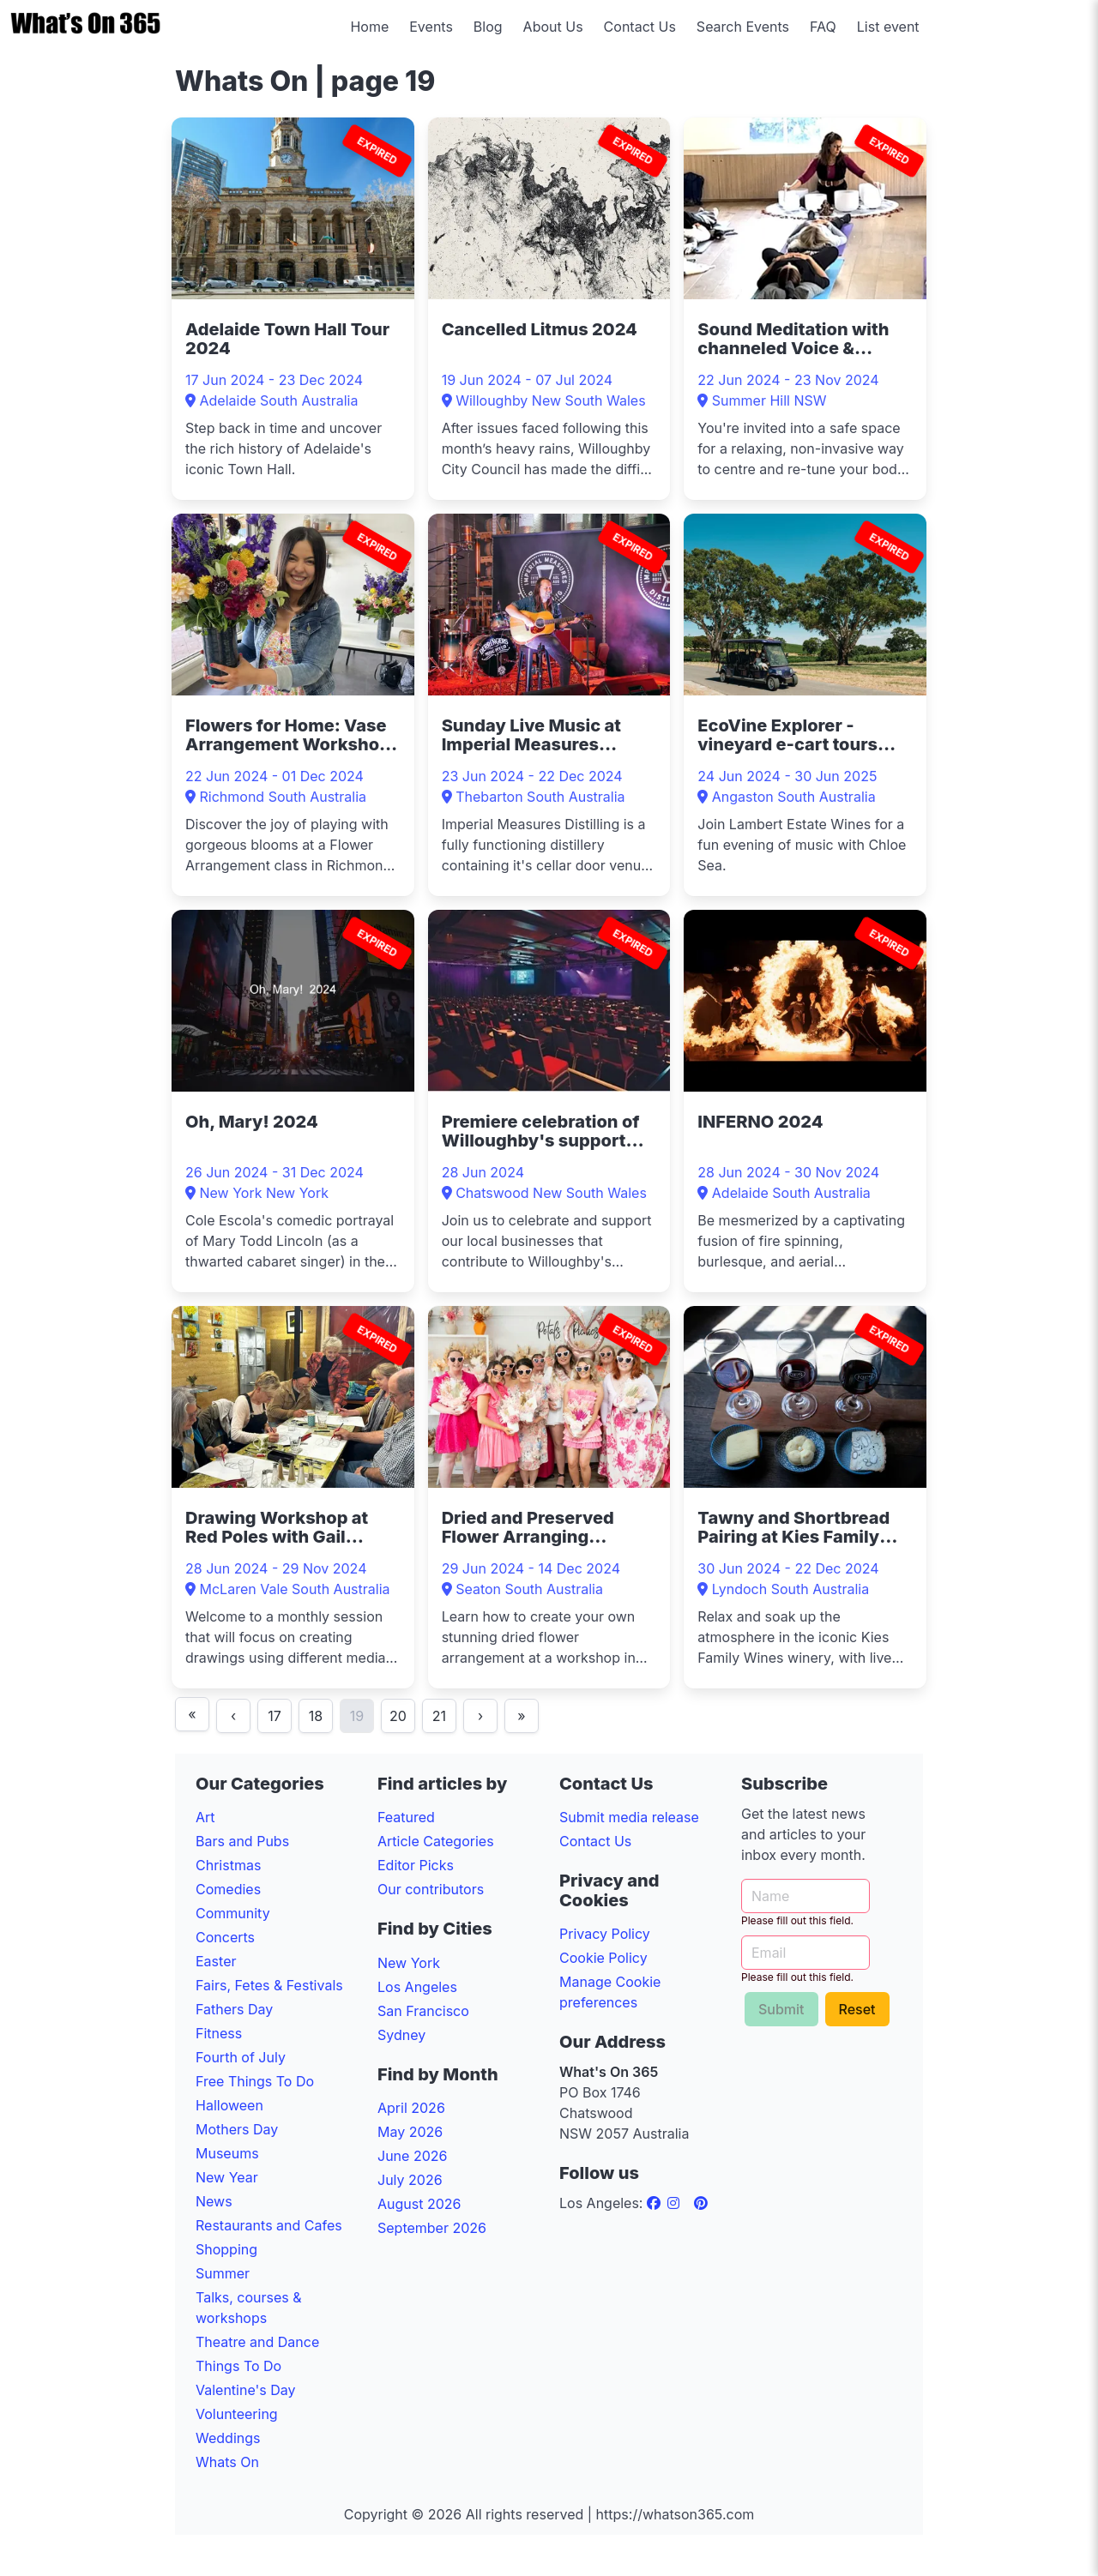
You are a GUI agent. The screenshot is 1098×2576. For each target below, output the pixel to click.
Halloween (229, 2105)
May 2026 (410, 2131)
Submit (781, 2009)
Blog (488, 26)
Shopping (226, 2249)
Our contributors (430, 1889)
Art (205, 1817)
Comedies (228, 1889)
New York (408, 1962)
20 (398, 1715)
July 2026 (410, 2179)
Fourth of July (241, 2057)
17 (274, 1715)
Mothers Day (237, 2129)
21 (439, 1715)
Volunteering (237, 2414)
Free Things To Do (255, 2081)
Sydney (401, 2034)
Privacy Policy (604, 1933)
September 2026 (431, 2227)
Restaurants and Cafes (269, 2225)
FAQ (823, 26)
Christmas (228, 1865)
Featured (406, 1817)
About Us (553, 26)
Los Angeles (417, 1986)
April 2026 (411, 2107)
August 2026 (419, 2203)
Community (233, 1913)
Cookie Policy (603, 1957)
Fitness (219, 2033)
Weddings (228, 2438)
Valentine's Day (246, 2389)
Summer (223, 2273)
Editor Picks (415, 1865)
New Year (227, 2177)
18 (316, 1715)
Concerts (225, 1937)
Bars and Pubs (242, 1841)
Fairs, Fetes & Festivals (269, 1985)
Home (369, 26)
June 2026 (412, 2155)
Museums (227, 2153)
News (214, 2201)
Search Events (743, 26)
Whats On (227, 2462)
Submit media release (629, 1817)
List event (888, 26)
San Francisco (423, 2010)
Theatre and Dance (257, 2341)
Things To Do (238, 2365)
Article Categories (435, 1841)
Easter (216, 1961)
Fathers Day (234, 2009)
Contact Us (640, 26)
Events (431, 26)
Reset (857, 2009)
